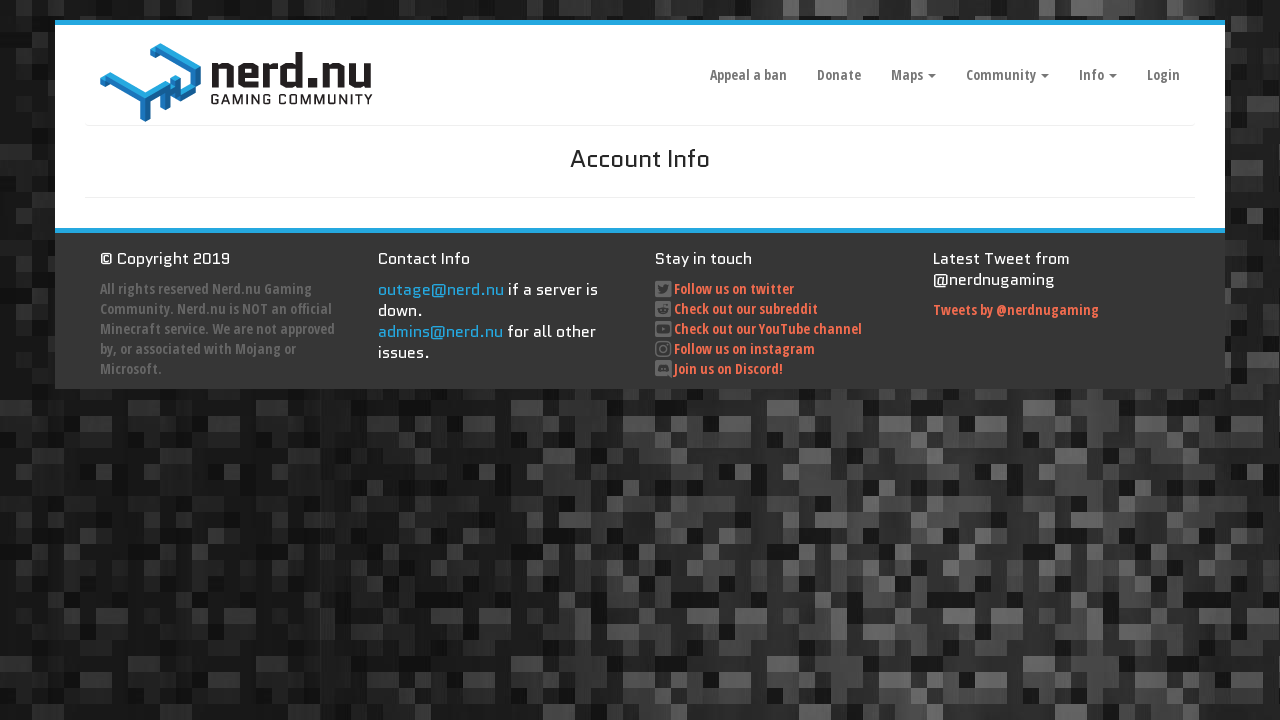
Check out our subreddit (746, 308)
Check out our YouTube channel (768, 328)
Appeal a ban (748, 74)
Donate (839, 74)
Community (1007, 74)
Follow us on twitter (734, 288)
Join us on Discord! (728, 368)
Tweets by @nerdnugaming (1016, 309)
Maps (913, 74)
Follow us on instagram (744, 348)
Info (1098, 74)
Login (1163, 74)
